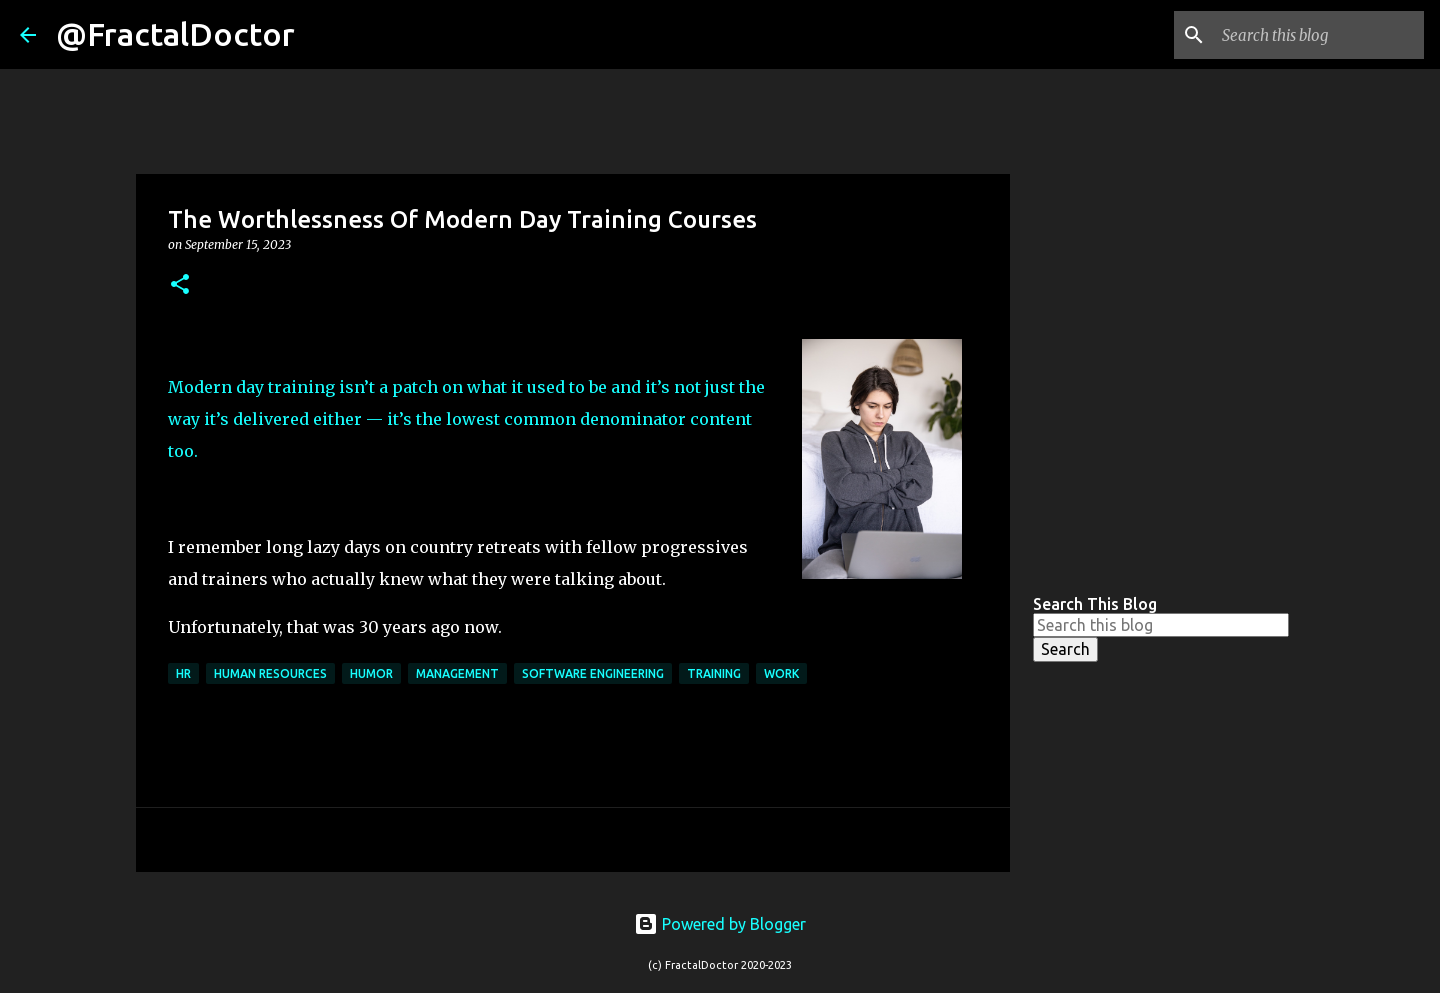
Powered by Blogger (720, 924)
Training (714, 673)
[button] (180, 285)
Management (457, 673)
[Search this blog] (1319, 35)
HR (183, 673)
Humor (371, 673)
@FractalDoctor (175, 34)
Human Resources (270, 673)
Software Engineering (593, 673)
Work (781, 673)
